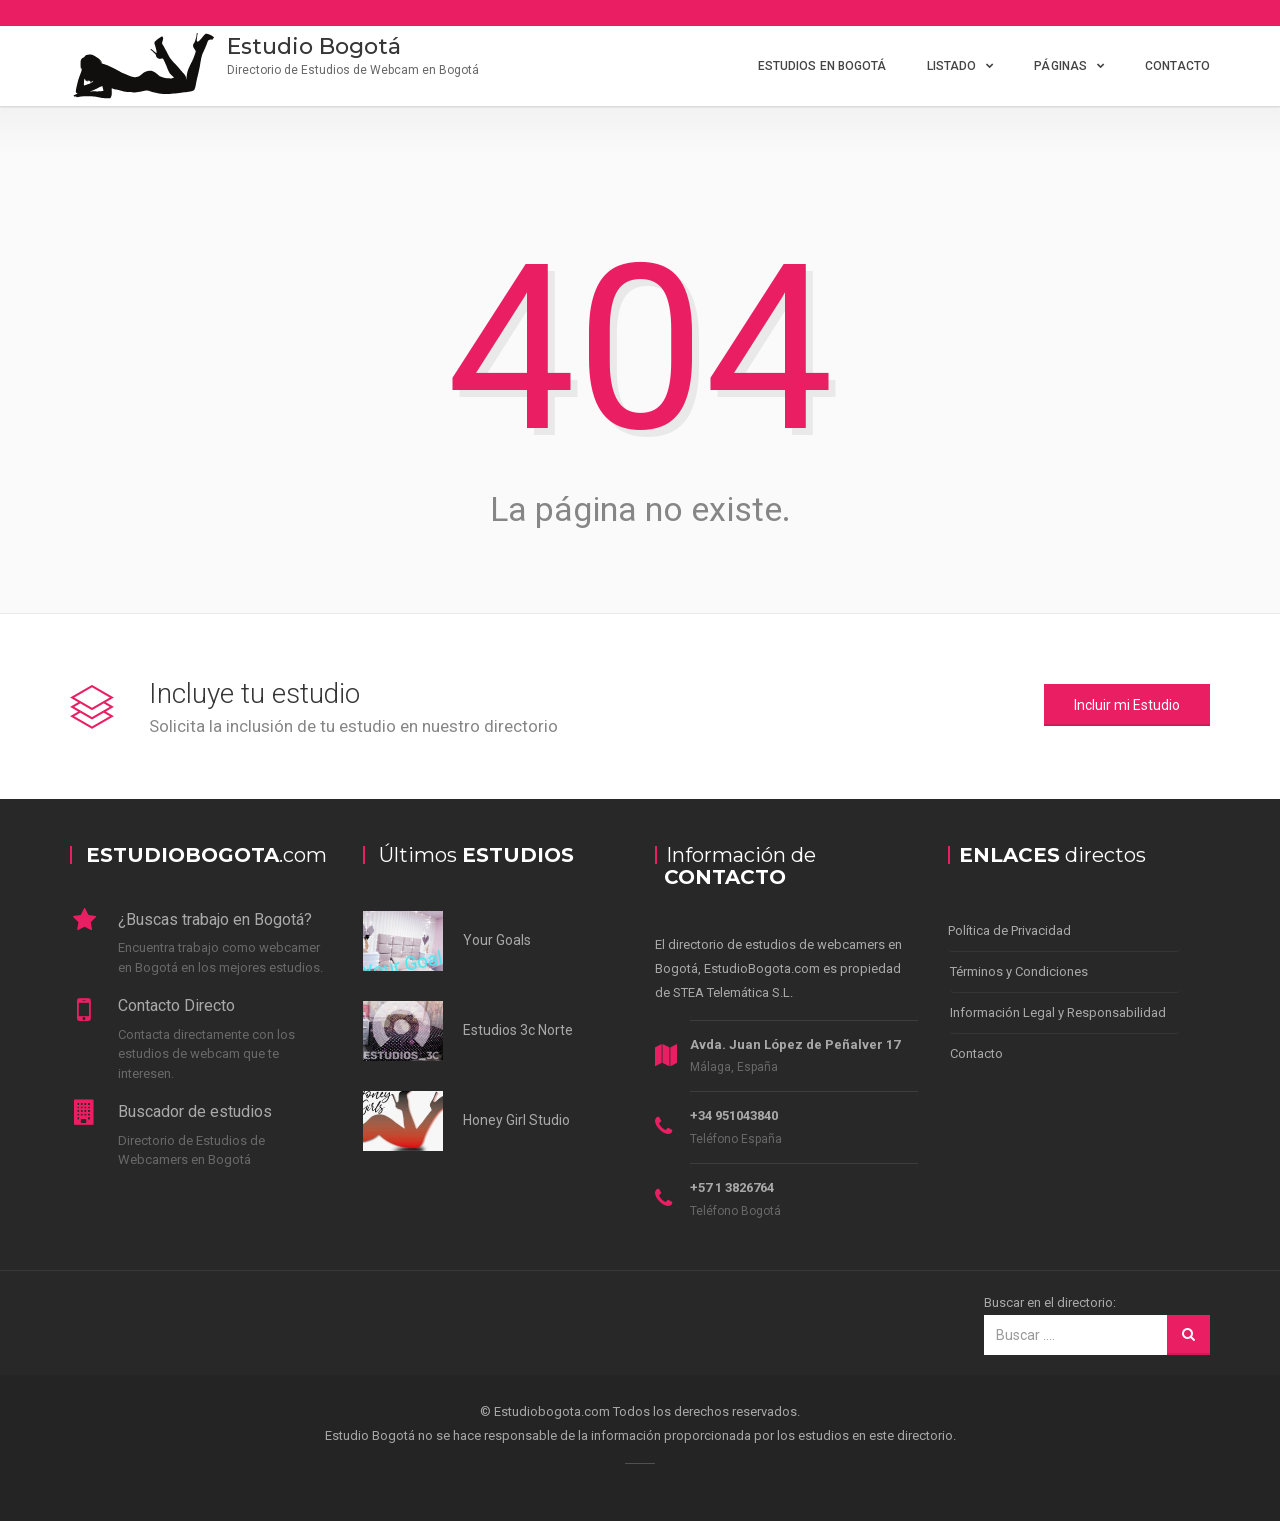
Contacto (1177, 66)
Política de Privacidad (1009, 930)
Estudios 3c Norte (518, 1030)
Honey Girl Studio (516, 1120)
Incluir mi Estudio (1127, 705)
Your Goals (497, 940)
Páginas (1060, 66)
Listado (952, 66)
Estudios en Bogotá (822, 66)
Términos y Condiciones (1019, 971)
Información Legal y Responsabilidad (1058, 1012)
